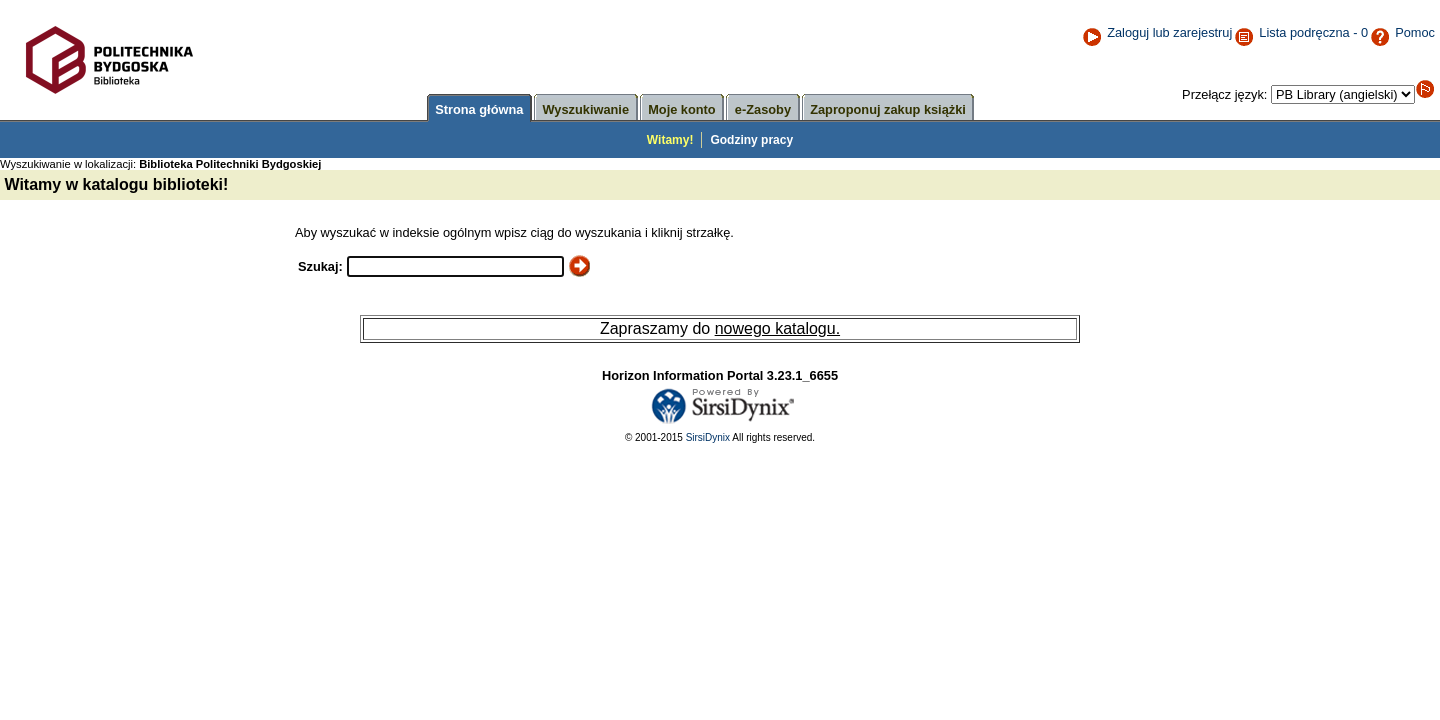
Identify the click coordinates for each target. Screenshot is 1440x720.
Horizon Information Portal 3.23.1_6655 (720, 375)
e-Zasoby (763, 109)
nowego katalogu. (777, 328)
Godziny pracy (751, 140)
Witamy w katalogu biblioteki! (114, 184)
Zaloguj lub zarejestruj (1157, 32)
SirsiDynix (708, 437)
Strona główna (479, 109)
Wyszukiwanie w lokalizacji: (162, 164)
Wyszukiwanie (586, 109)
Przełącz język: (1226, 94)
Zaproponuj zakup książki (888, 109)
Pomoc (1402, 32)
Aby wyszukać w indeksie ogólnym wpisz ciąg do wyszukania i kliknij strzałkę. (514, 232)
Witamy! (670, 140)
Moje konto (682, 109)
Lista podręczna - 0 (1313, 32)
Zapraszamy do (657, 328)
